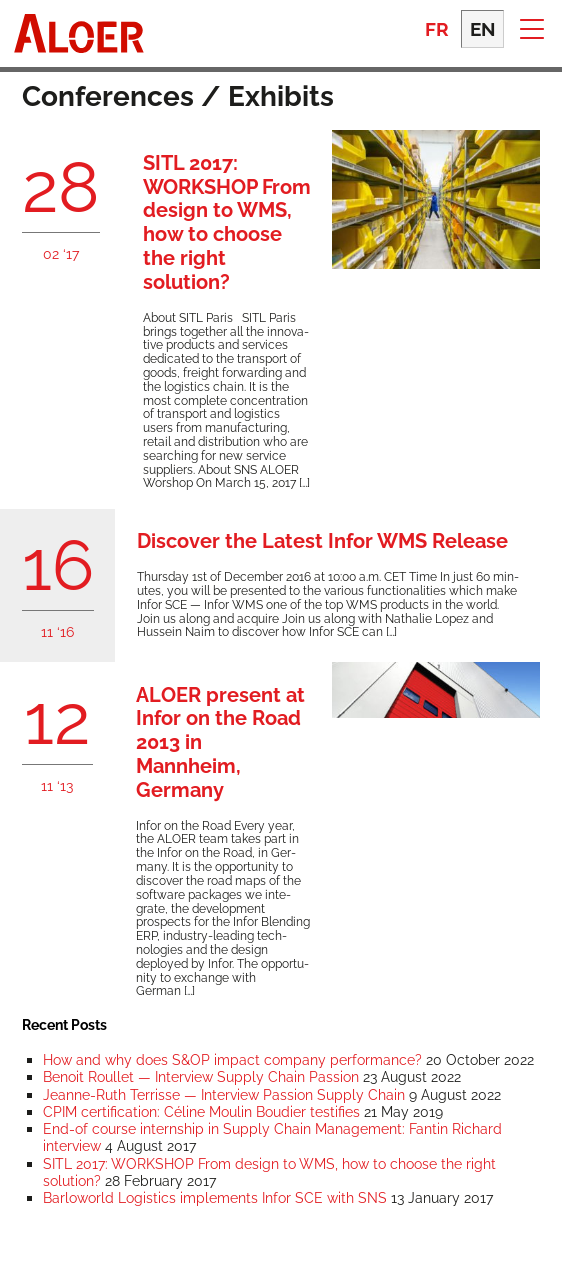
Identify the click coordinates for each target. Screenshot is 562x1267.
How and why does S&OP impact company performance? (232, 1059)
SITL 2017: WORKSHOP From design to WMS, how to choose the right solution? (227, 222)
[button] (531, 27)
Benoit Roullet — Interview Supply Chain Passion (201, 1076)
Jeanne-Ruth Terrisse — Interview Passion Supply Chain (224, 1094)
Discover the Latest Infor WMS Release (322, 541)
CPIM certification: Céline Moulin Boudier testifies (201, 1111)
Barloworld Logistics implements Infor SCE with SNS (215, 1197)
